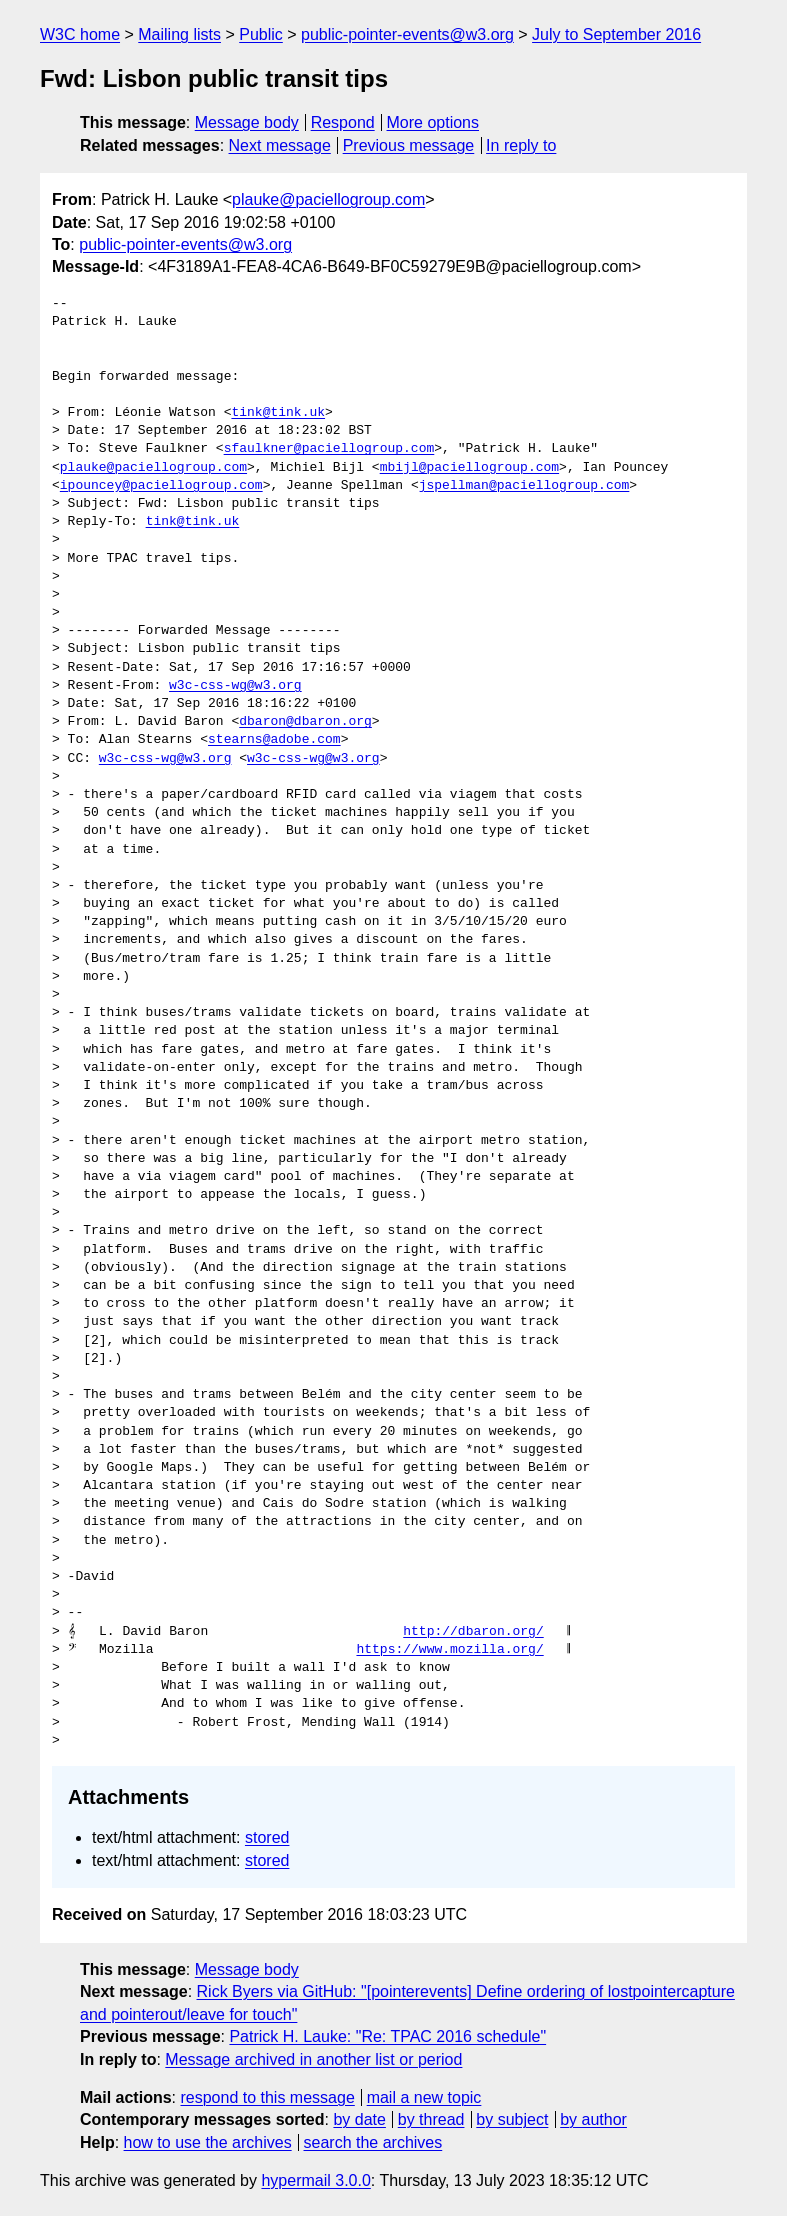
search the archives (373, 2142)
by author (593, 2119)
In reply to (521, 145)
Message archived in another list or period (313, 2059)
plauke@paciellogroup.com (328, 199)
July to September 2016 (616, 34)
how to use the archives (208, 2142)
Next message (280, 145)
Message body (247, 122)
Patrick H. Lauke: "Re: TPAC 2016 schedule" (387, 2036)
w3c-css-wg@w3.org (235, 686)
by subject (512, 2119)
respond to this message (267, 2097)
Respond (343, 122)
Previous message (409, 145)
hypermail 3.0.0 (315, 2180)
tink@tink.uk (278, 413)
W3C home (80, 34)
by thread (431, 2119)
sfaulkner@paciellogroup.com (329, 449)
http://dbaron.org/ (473, 1632)
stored (267, 1837)
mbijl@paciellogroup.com (469, 468)
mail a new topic (424, 2097)
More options (433, 122)
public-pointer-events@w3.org (407, 34)
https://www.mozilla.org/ (449, 1650)
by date (359, 2119)
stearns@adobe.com (274, 740)
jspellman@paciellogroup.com (524, 486)
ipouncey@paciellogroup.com (161, 486)
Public (261, 34)
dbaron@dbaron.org (305, 722)
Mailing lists (179, 34)
